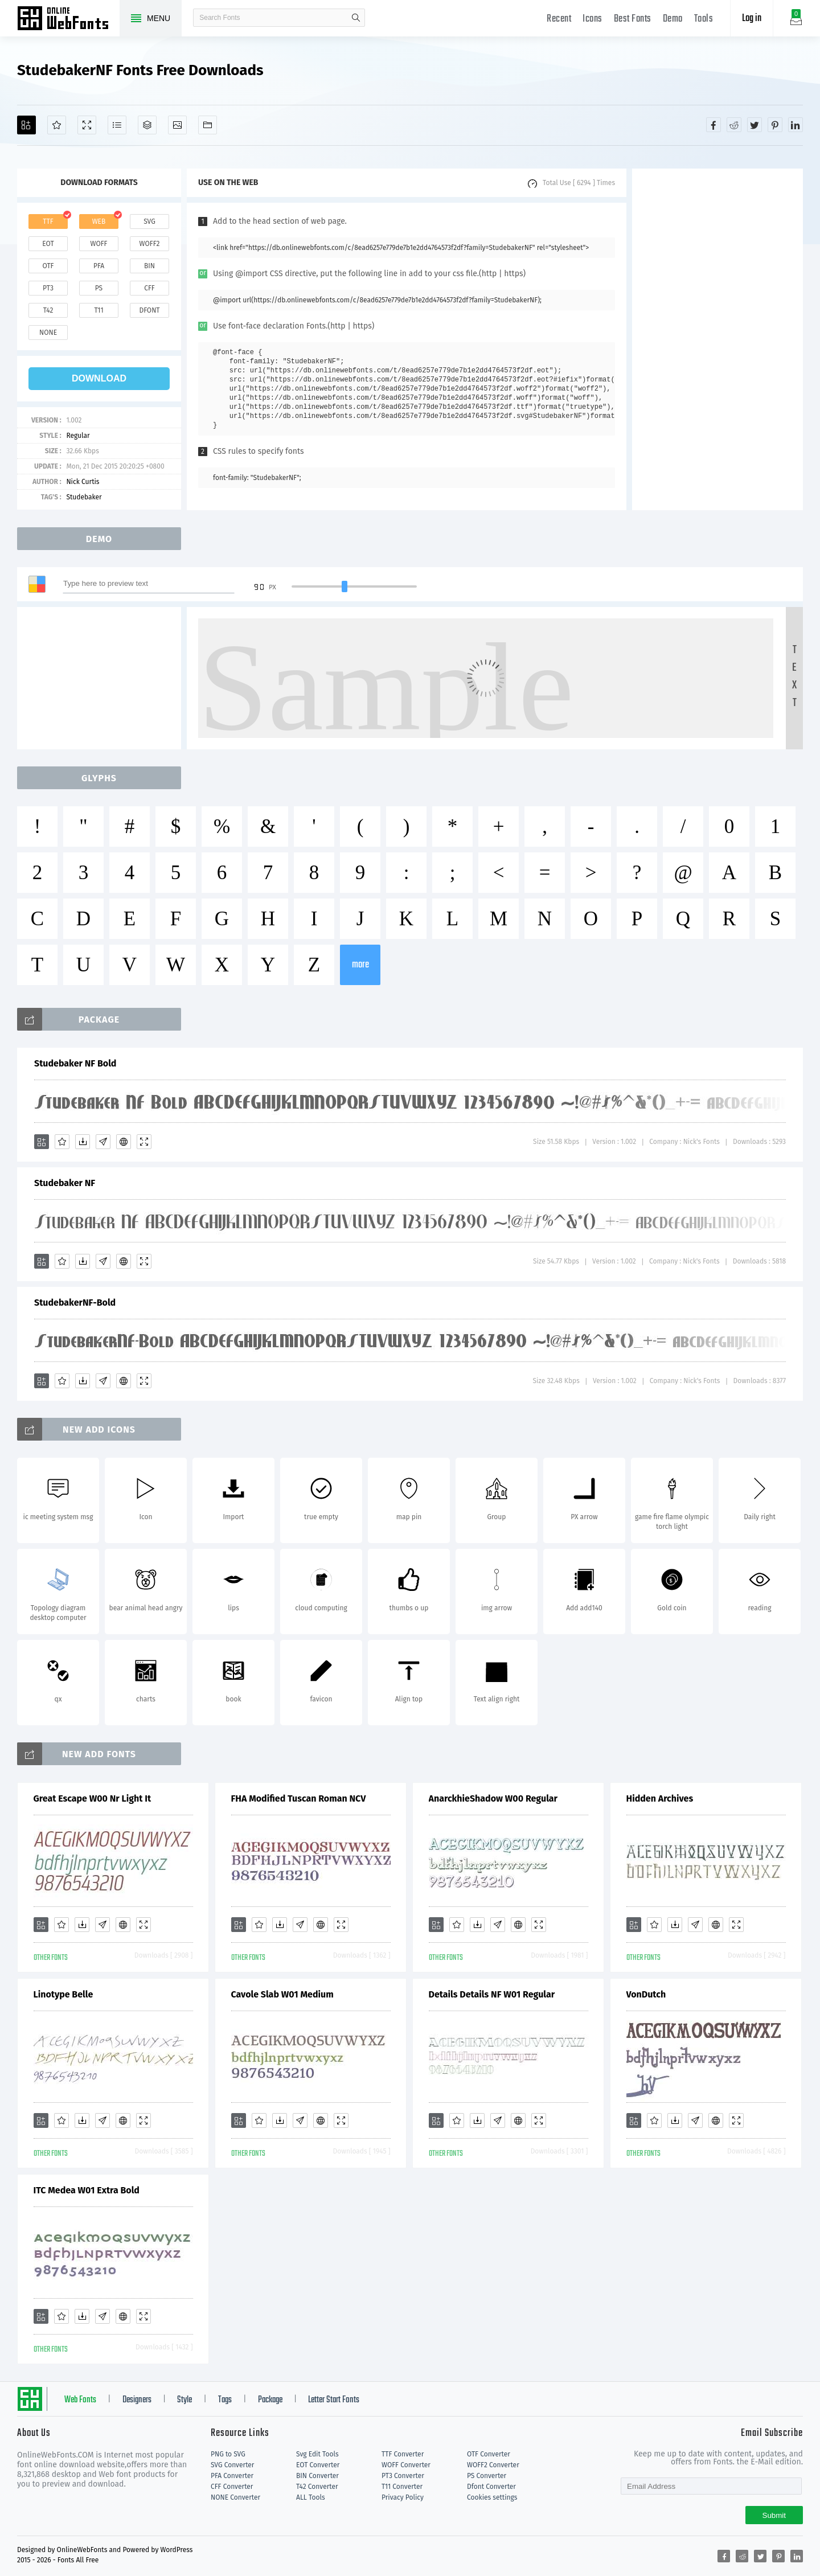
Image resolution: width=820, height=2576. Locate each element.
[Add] (26, 125)
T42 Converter (317, 2487)
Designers (136, 2400)
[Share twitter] (754, 124)
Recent (559, 19)
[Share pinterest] (775, 124)
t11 (98, 310)
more (360, 965)
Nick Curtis (82, 482)
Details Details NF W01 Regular (492, 1994)
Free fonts (68, 19)
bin (149, 266)
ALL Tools (310, 2497)
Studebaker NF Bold (75, 1063)
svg (149, 221)
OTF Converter (488, 2454)
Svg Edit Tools (317, 2454)
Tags (225, 2400)
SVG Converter (232, 2465)
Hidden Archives (660, 1798)
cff (149, 288)
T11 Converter (402, 2487)
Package (270, 2400)
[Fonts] (207, 125)
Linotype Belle (63, 1994)
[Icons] (177, 125)
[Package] (147, 125)
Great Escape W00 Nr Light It (92, 1798)
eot (48, 244)
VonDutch (646, 1994)
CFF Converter (232, 2487)
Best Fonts (632, 19)
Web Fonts (80, 2400)
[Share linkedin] (795, 124)
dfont (149, 310)
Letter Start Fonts (333, 2400)
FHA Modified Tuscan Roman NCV (298, 1798)
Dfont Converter (491, 2487)
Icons (592, 19)
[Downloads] (82, 1141)
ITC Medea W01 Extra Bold (87, 2190)
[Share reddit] (734, 124)
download (99, 378)
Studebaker (83, 497)
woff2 (150, 244)
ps (98, 288)
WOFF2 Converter (493, 2465)
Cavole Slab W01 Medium (282, 1994)
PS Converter (486, 2476)
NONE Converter (235, 2497)
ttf (48, 221)
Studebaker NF (64, 1183)
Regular (77, 436)
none (48, 333)
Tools (704, 19)
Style (184, 2400)
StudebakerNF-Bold (75, 1302)
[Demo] (86, 125)
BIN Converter (317, 2476)
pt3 (48, 288)
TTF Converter (403, 2454)
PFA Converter (232, 2476)
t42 (48, 310)
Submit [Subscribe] (774, 2515)
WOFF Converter (406, 2465)
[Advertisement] (717, 339)
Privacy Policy (403, 2497)
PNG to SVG (228, 2454)
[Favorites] (56, 125)
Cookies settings (492, 2497)
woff (98, 244)
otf (48, 266)
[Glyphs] (117, 125)
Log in (751, 18)
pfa (98, 266)
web (99, 221)
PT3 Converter (403, 2476)
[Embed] (123, 1141)
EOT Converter (317, 2465)
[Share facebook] (713, 124)
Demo (673, 19)
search (355, 17)
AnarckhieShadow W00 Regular (493, 1798)
